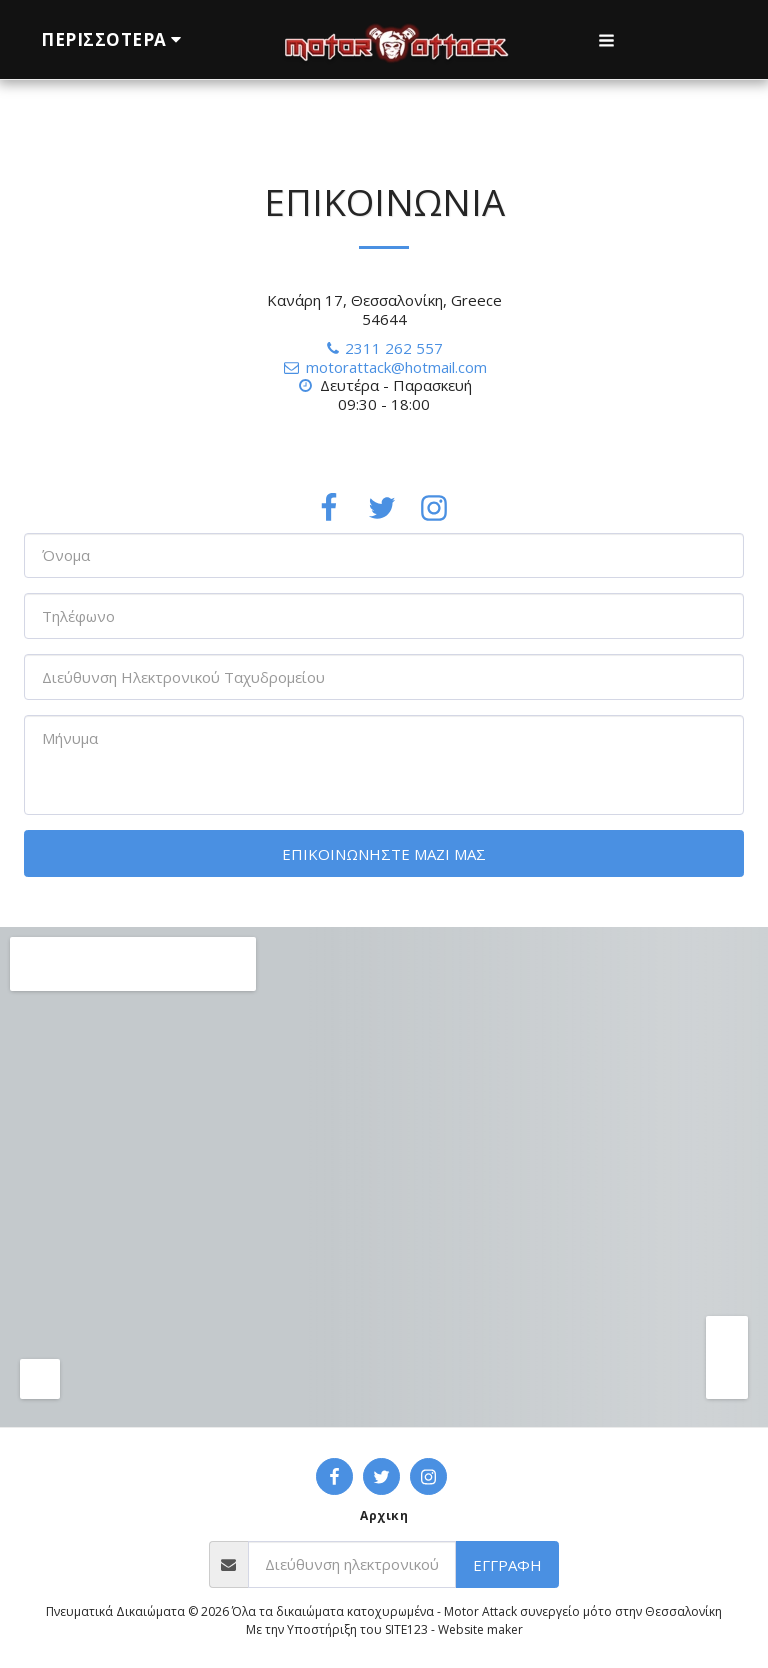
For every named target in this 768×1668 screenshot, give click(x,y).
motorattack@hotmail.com (383, 367)
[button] (606, 40)
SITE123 (406, 1629)
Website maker (480, 1629)
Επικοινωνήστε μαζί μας (384, 854)
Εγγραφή (507, 1565)
